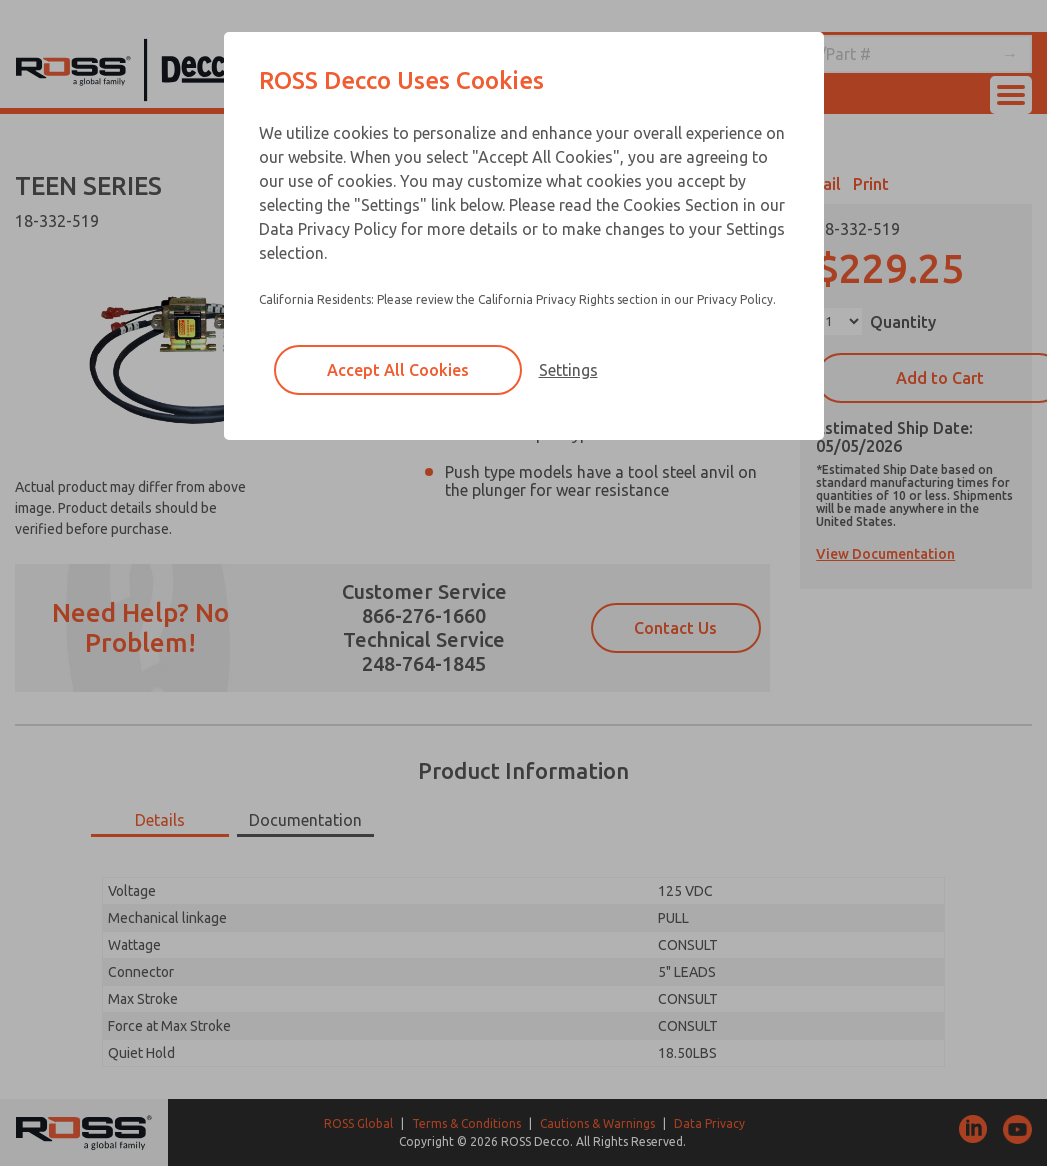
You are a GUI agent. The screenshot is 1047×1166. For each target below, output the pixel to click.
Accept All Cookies (398, 370)
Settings (568, 370)
